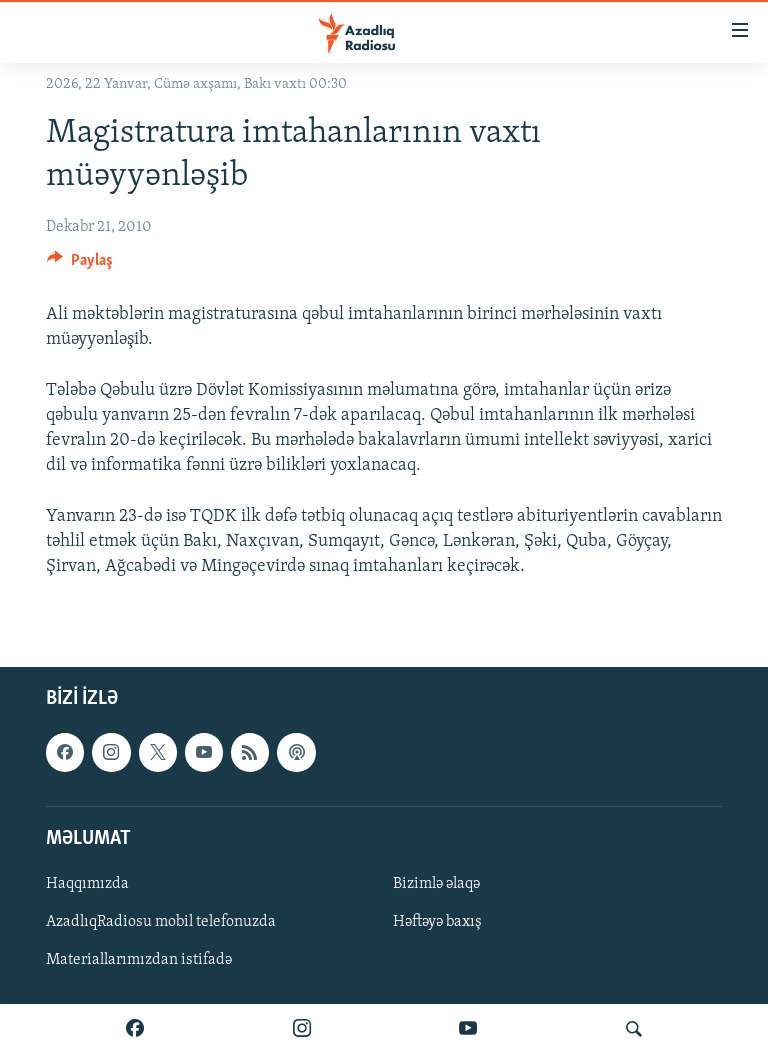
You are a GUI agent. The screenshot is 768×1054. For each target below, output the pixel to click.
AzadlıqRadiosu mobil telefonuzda (161, 922)
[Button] (80, 265)
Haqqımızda (87, 884)
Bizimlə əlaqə (436, 884)
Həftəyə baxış (437, 922)
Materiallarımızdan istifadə (139, 960)
